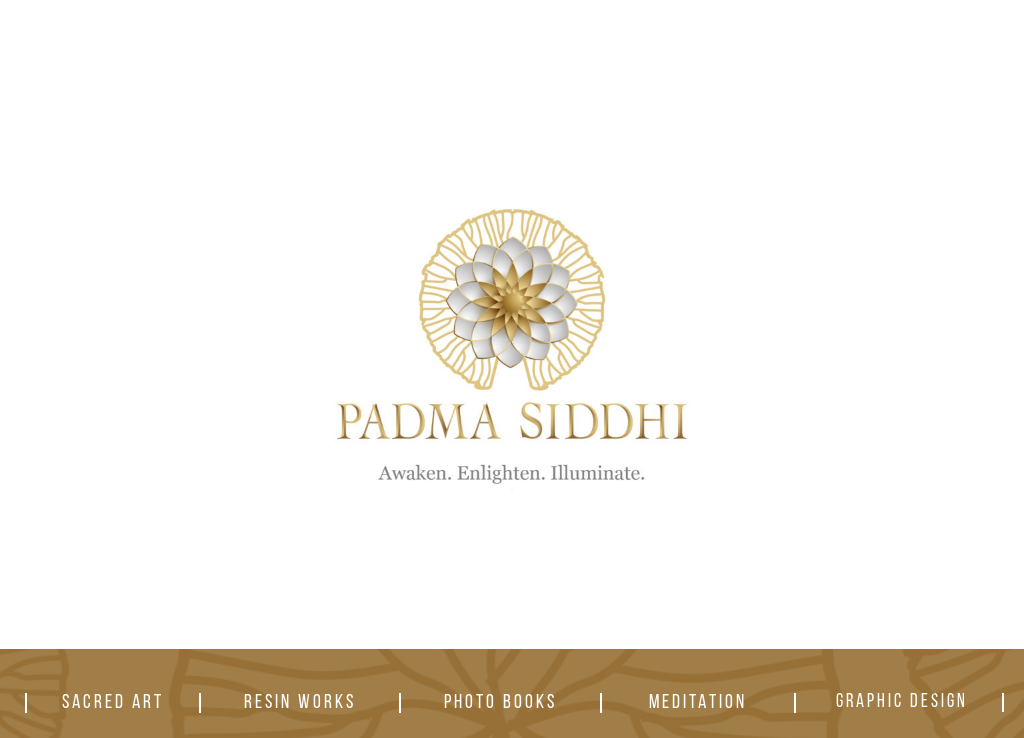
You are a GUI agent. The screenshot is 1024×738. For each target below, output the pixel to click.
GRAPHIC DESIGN (902, 702)
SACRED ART (113, 703)
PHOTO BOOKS (500, 703)
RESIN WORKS (300, 703)
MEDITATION (698, 703)
